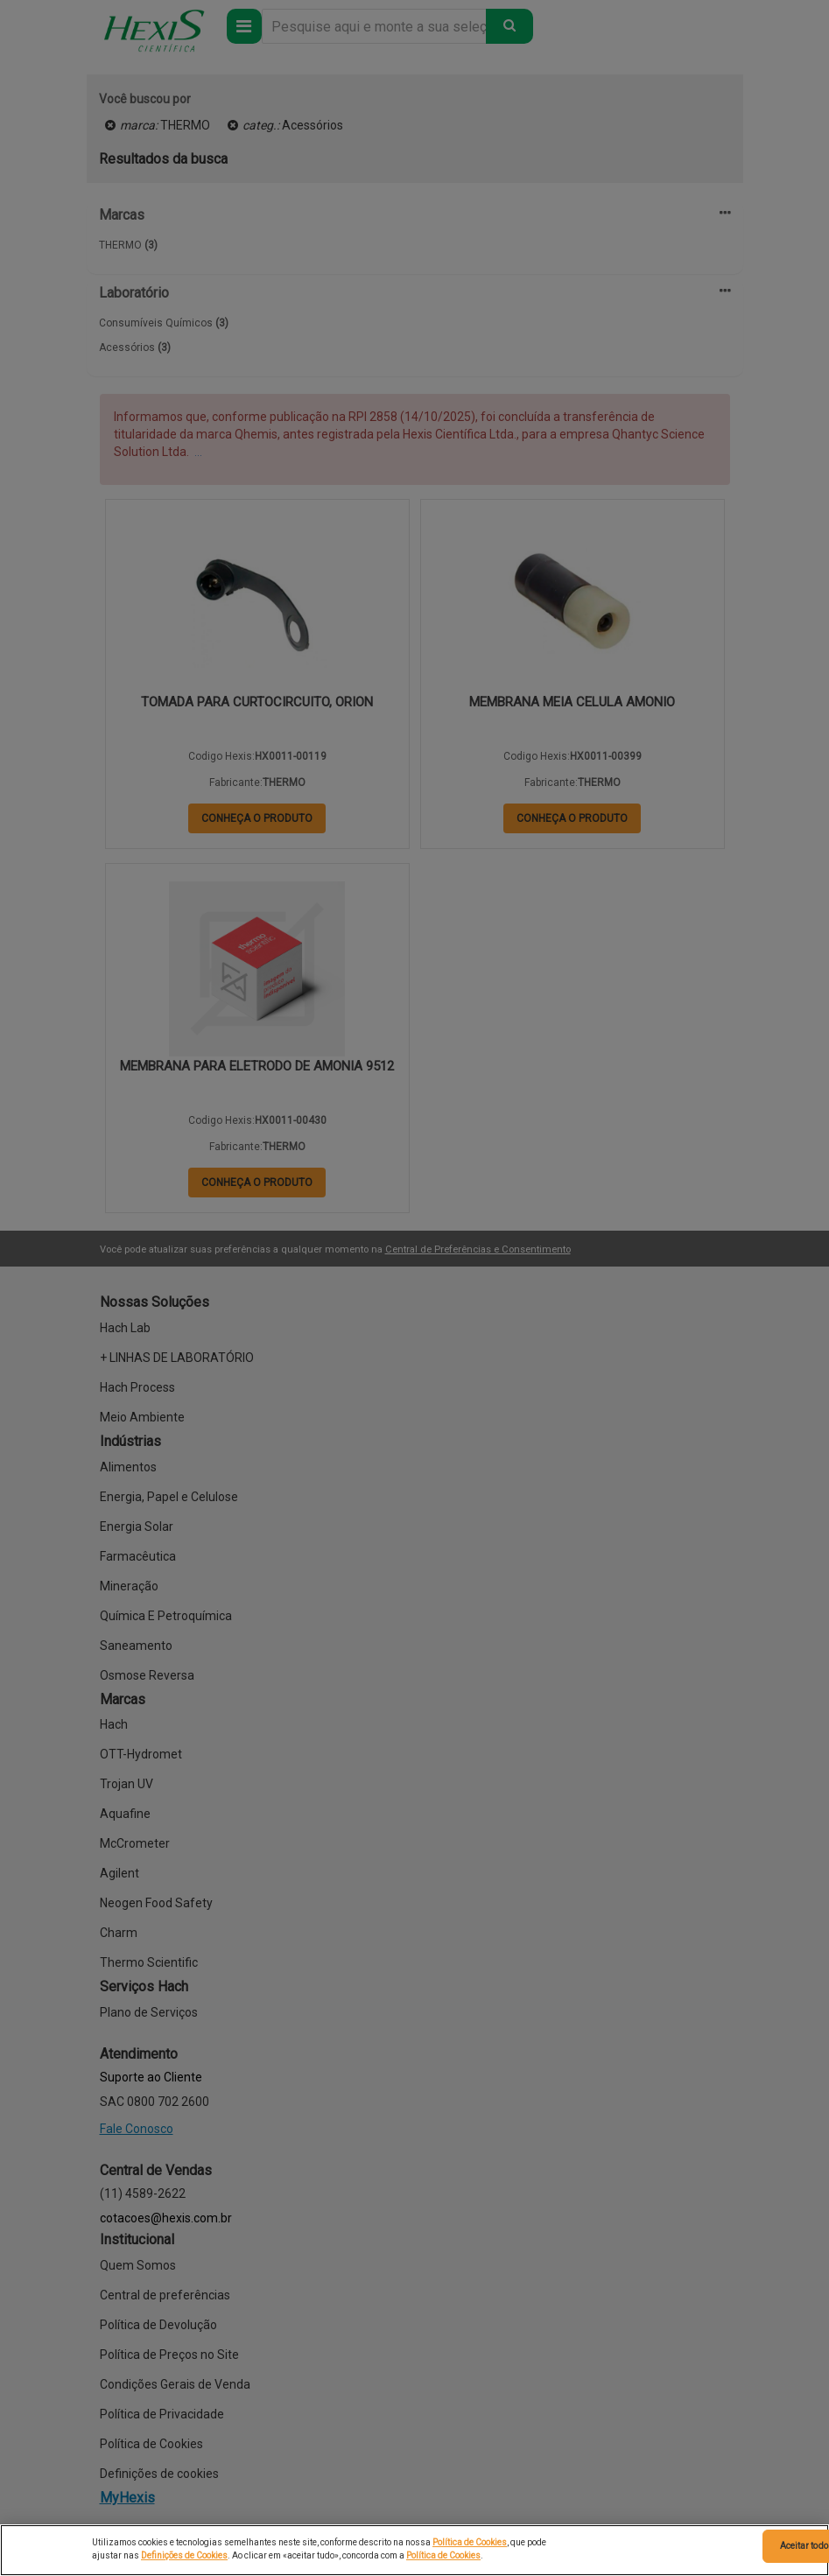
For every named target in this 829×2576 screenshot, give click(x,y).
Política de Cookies (469, 2542)
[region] (414, 2550)
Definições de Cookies (184, 2555)
